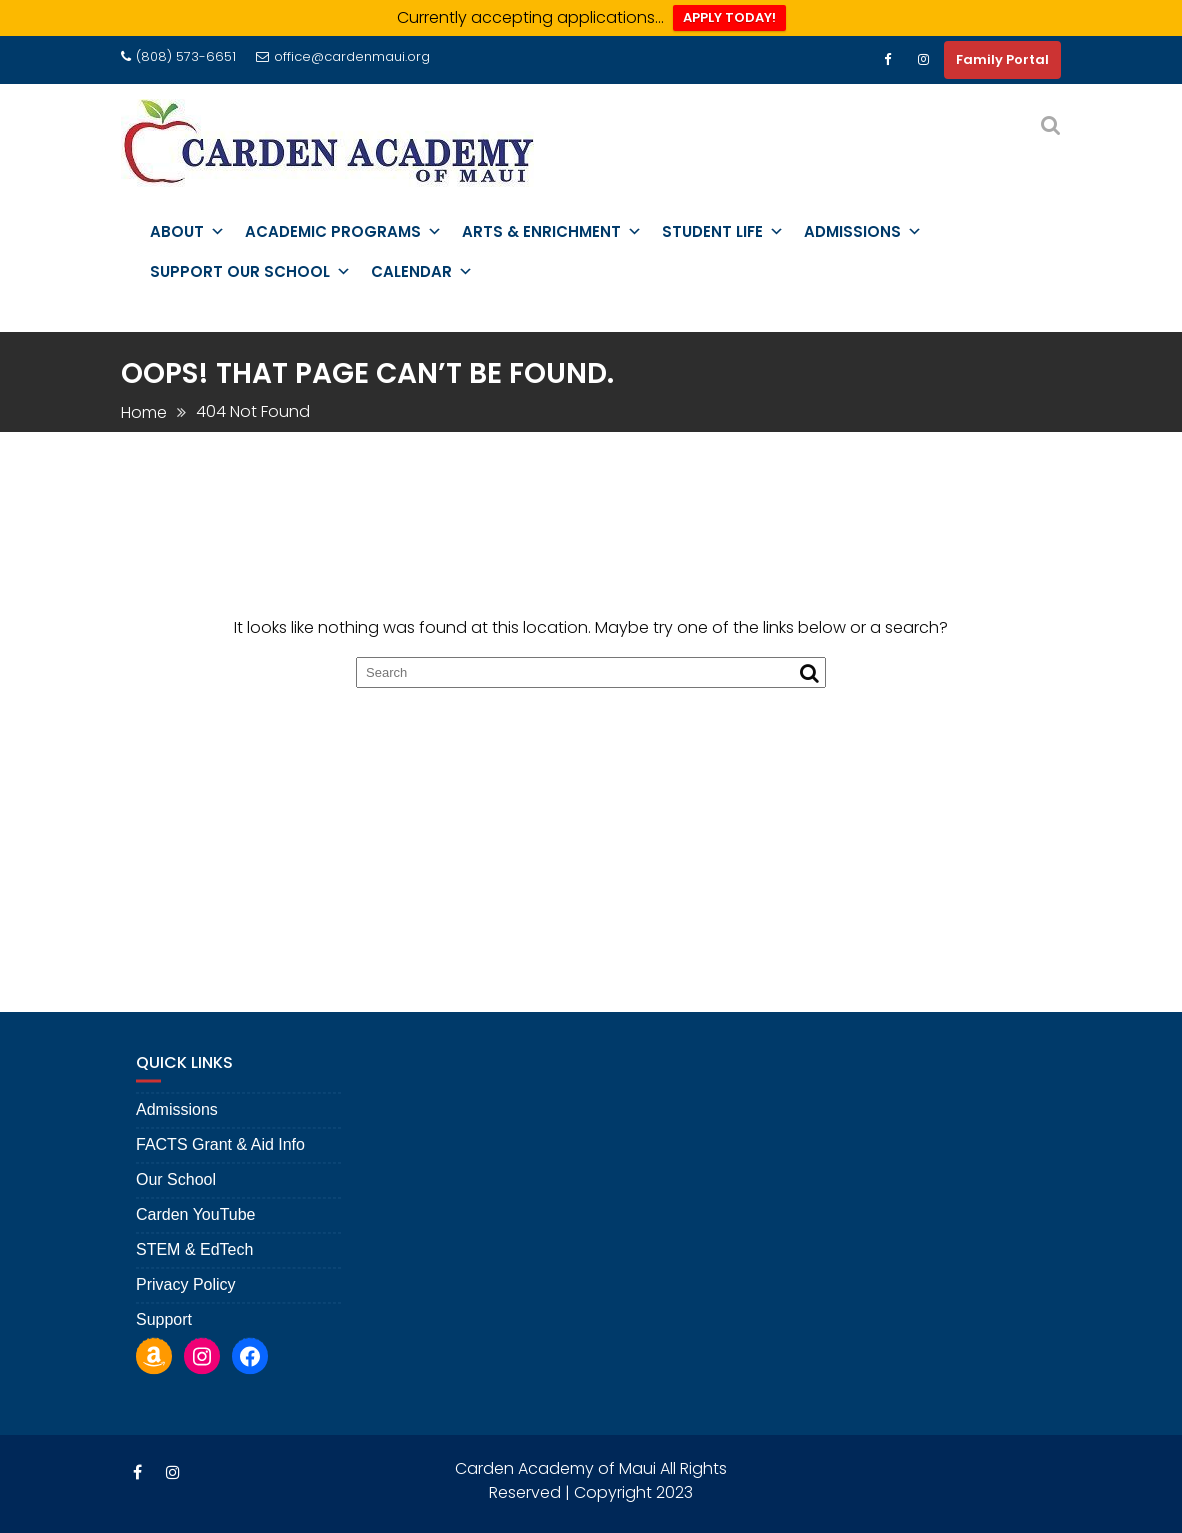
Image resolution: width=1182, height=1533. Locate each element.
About (187, 232)
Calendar (422, 272)
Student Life (723, 232)
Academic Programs (343, 232)
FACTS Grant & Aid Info (220, 1177)
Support (164, 1352)
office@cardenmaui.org (343, 56)
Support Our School (250, 272)
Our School (176, 1212)
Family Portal (1002, 59)
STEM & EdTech (194, 1282)
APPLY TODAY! (729, 17)
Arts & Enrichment (552, 232)
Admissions (863, 232)
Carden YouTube (196, 1247)
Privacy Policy (186, 1317)
